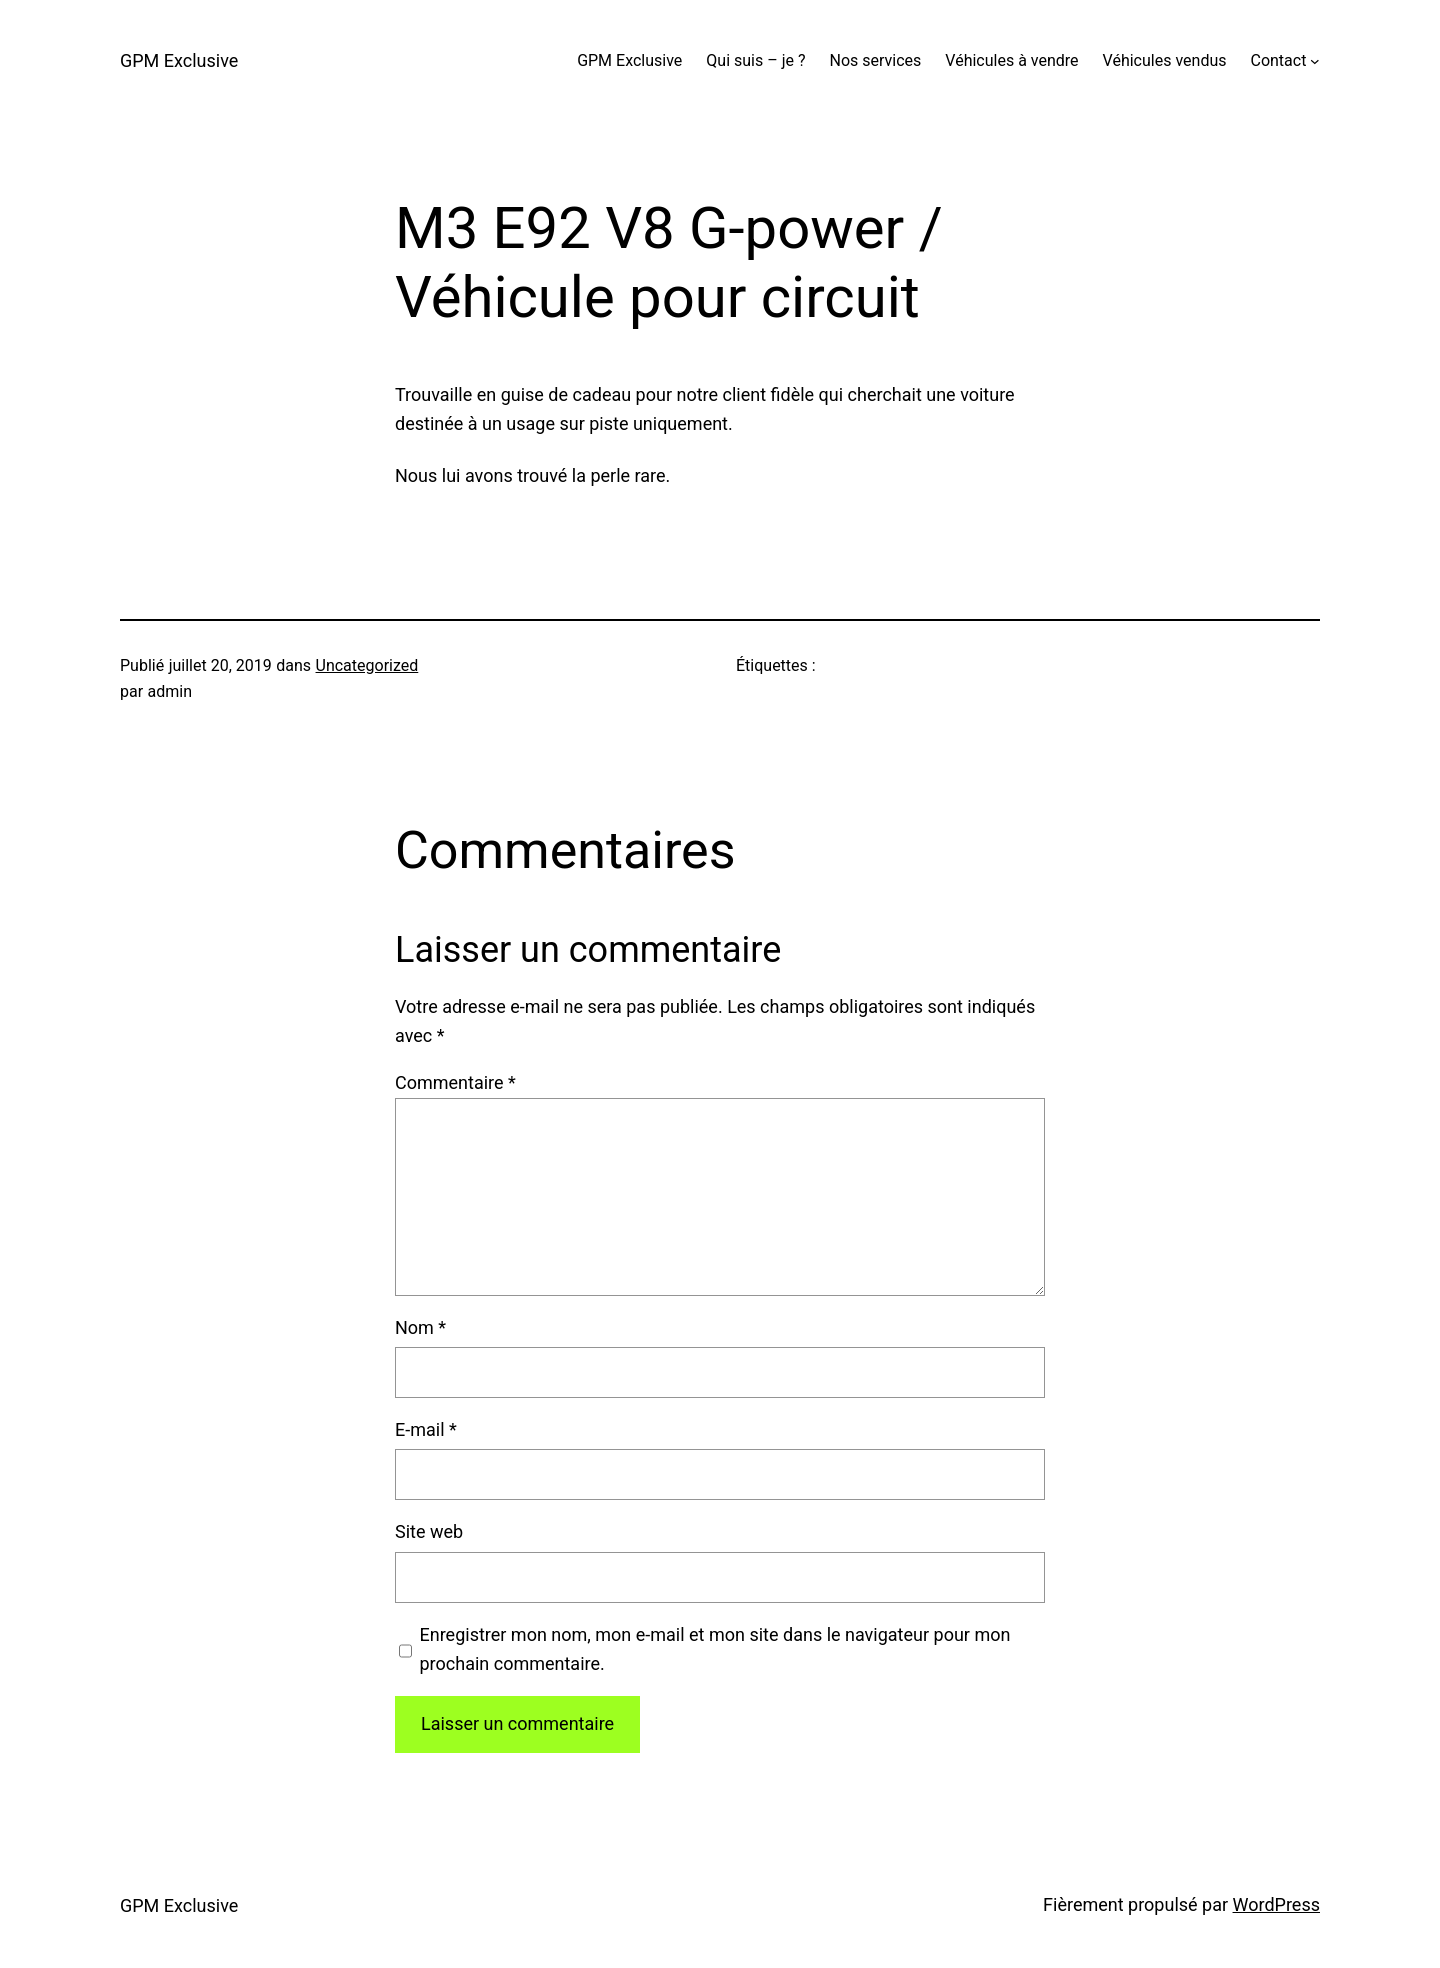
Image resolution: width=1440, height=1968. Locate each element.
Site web (429, 1531)
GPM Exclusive (179, 60)
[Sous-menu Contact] (1315, 61)
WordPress (1276, 1904)
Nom (420, 1327)
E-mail (426, 1429)
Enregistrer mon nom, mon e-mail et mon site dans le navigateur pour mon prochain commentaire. (715, 1649)
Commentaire (455, 1082)
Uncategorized (367, 665)
